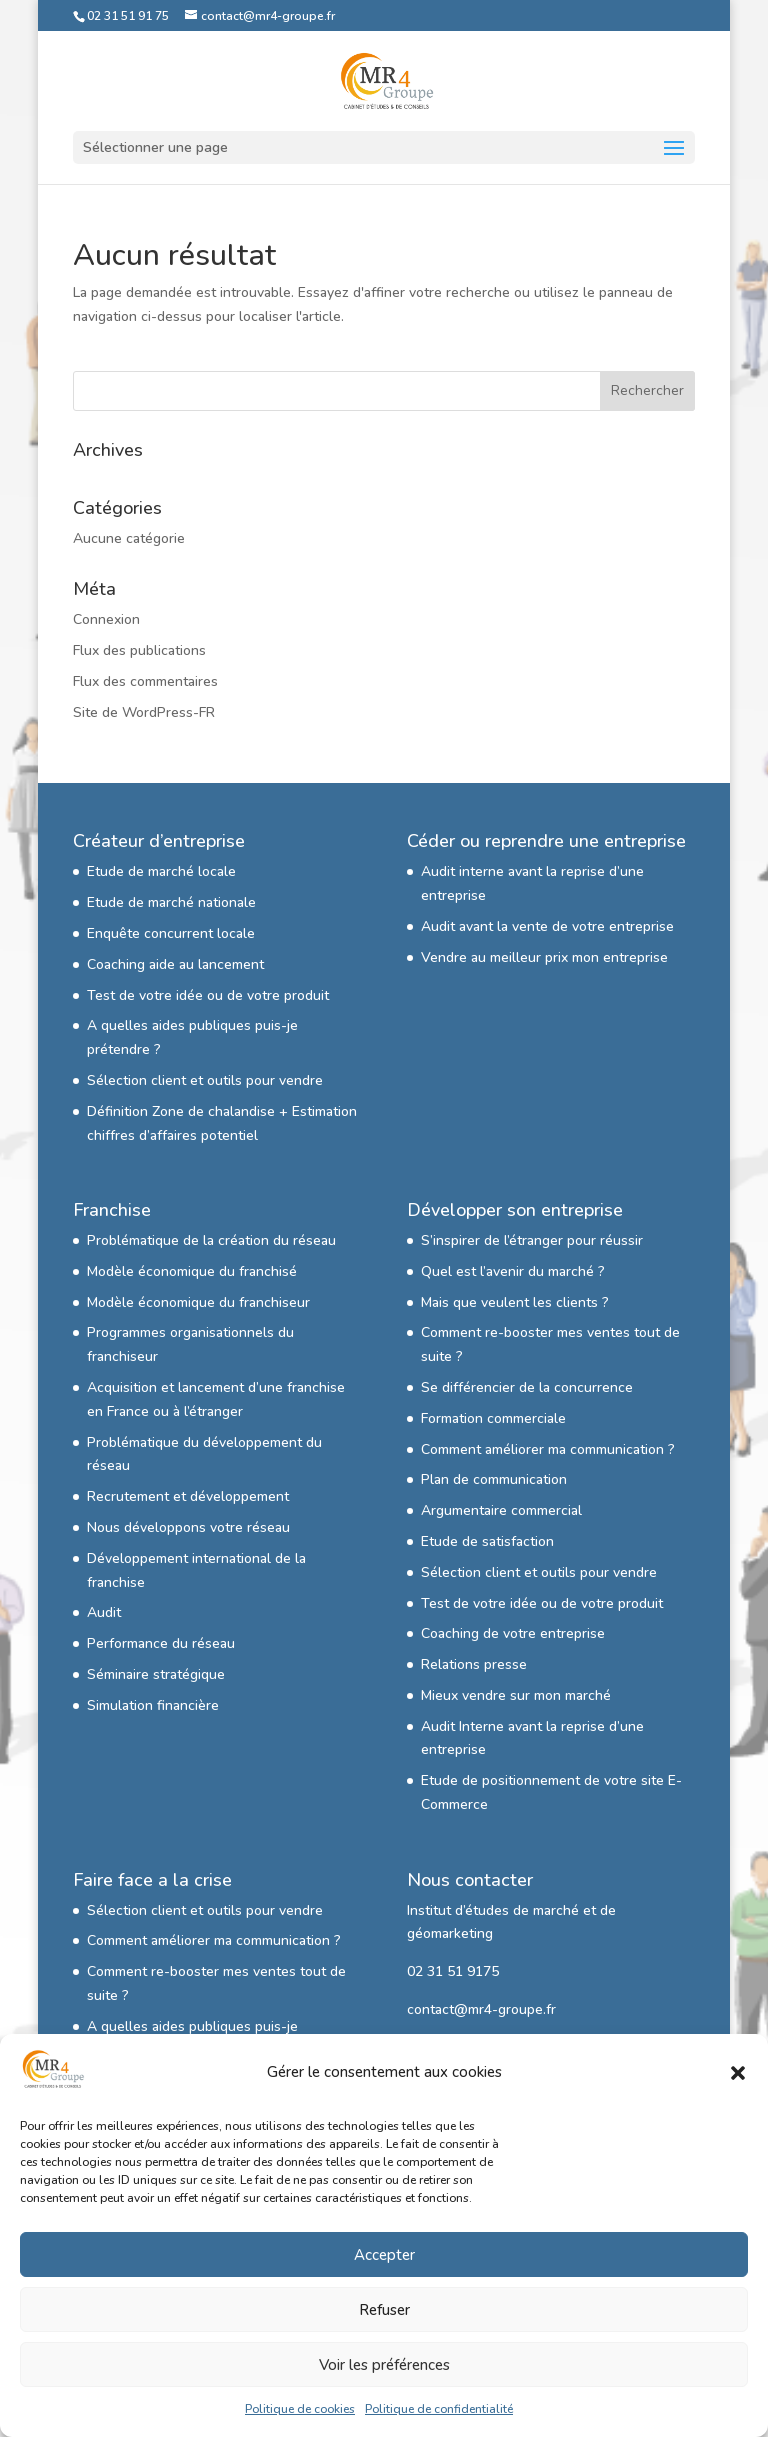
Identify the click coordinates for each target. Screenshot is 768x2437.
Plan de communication (494, 1479)
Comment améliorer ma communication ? (548, 1449)
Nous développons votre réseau (188, 1527)
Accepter (384, 2255)
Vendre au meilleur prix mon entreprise (544, 957)
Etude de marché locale (161, 871)
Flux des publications (139, 650)
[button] (738, 2073)
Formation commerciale (493, 1418)
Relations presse (474, 1664)
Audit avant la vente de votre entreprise (547, 926)
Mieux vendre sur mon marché (516, 1695)
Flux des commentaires (145, 681)
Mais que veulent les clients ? (515, 1302)
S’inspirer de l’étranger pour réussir (532, 1240)
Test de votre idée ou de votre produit (208, 995)
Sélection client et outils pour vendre (205, 1080)
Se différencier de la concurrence (527, 1387)
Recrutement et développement (188, 1496)
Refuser (384, 2310)
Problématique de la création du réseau (211, 1240)
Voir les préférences (384, 2365)
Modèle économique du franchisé (192, 1271)
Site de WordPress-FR (144, 712)
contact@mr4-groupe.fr (481, 2009)
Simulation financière (153, 1705)
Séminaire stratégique (156, 1674)
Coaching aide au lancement (175, 964)
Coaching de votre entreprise (513, 1633)
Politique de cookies (300, 2409)
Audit (104, 1612)
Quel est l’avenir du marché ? (513, 1271)
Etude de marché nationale (171, 902)
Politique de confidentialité (439, 2409)
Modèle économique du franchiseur (198, 1302)
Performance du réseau (161, 1643)
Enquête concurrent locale (171, 933)
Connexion (106, 619)
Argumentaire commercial (501, 1510)
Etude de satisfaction (487, 1541)
